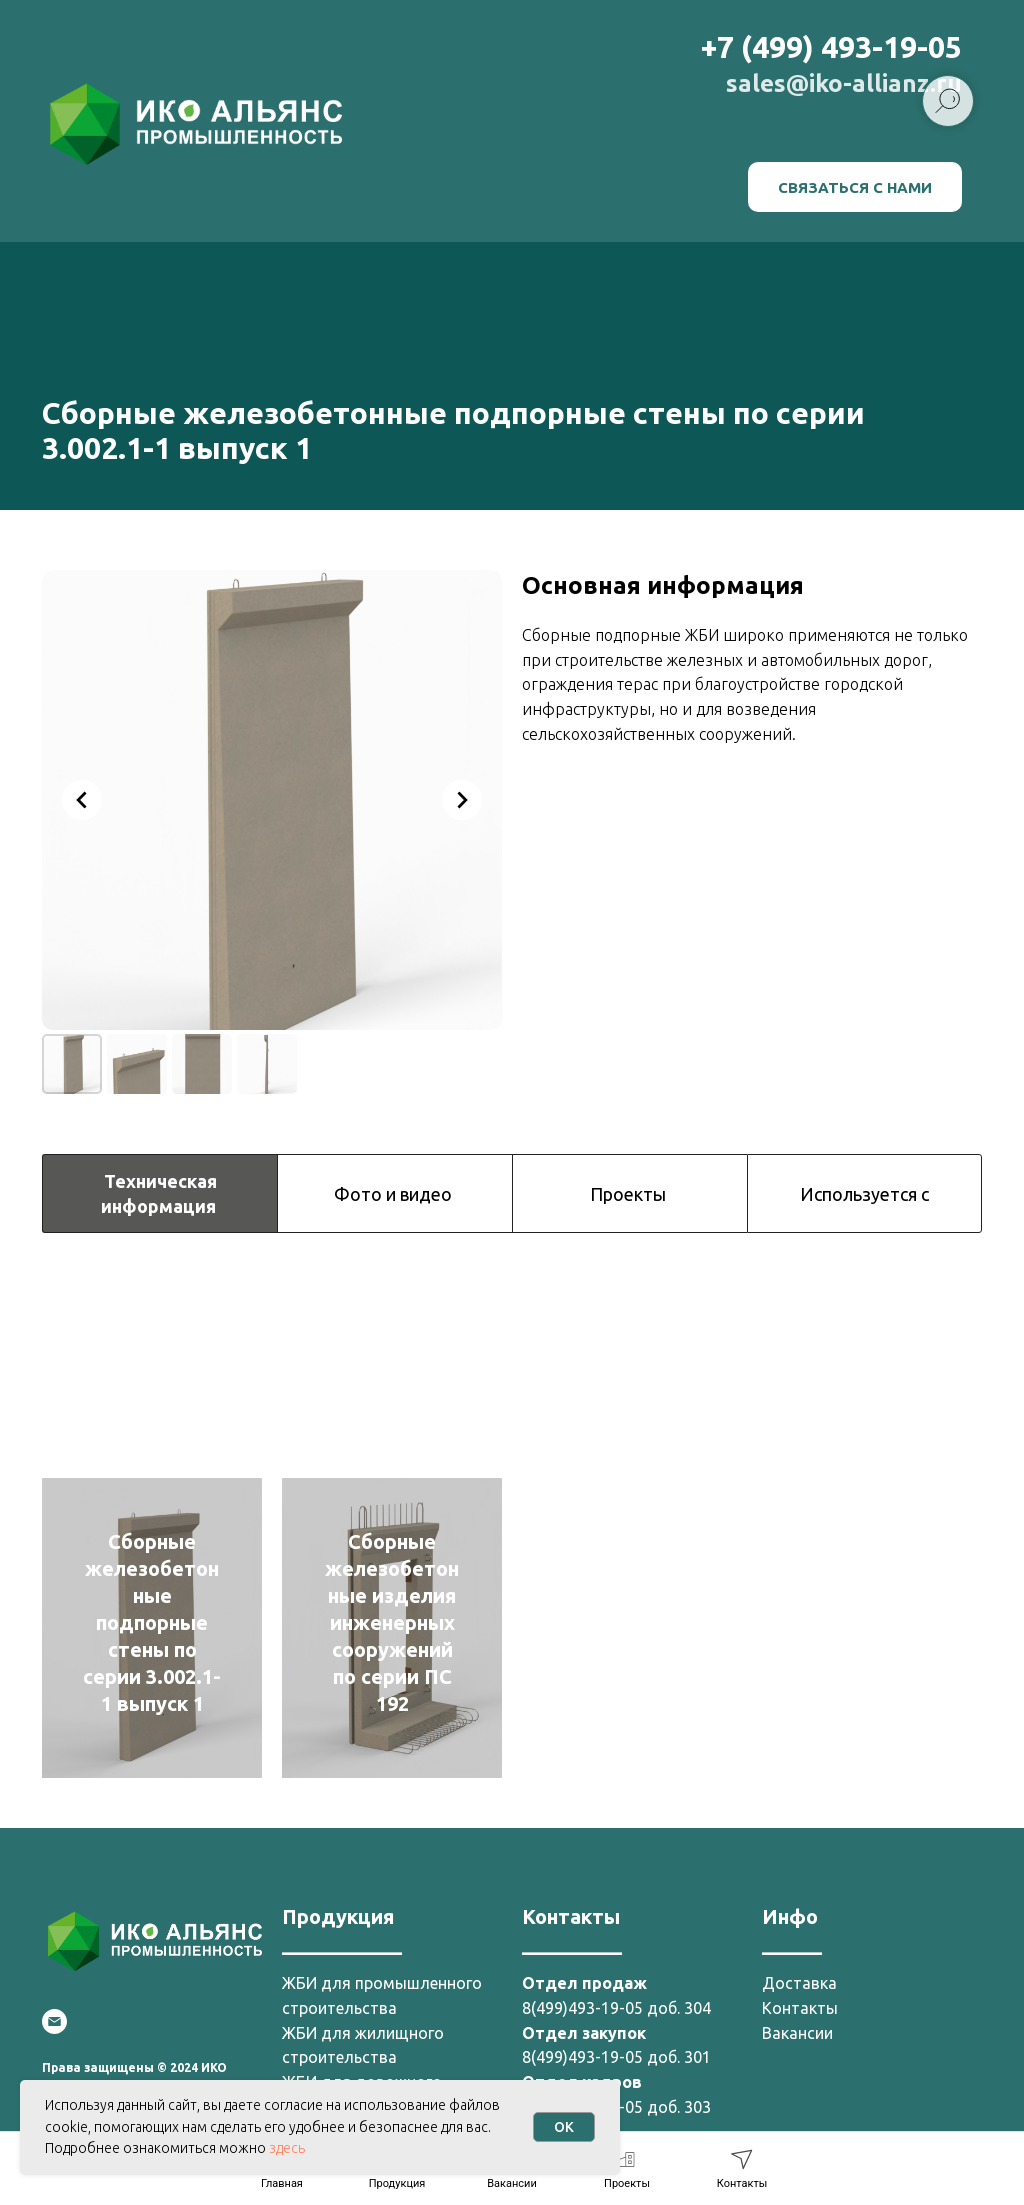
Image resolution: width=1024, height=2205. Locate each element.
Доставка (799, 1983)
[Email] (54, 2021)
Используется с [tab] (864, 1194)
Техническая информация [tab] (160, 1193)
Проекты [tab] (630, 1194)
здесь (287, 2148)
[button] (855, 187)
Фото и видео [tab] (395, 1194)
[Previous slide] (82, 800)
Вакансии (797, 2033)
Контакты (800, 2008)
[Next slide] (462, 800)
